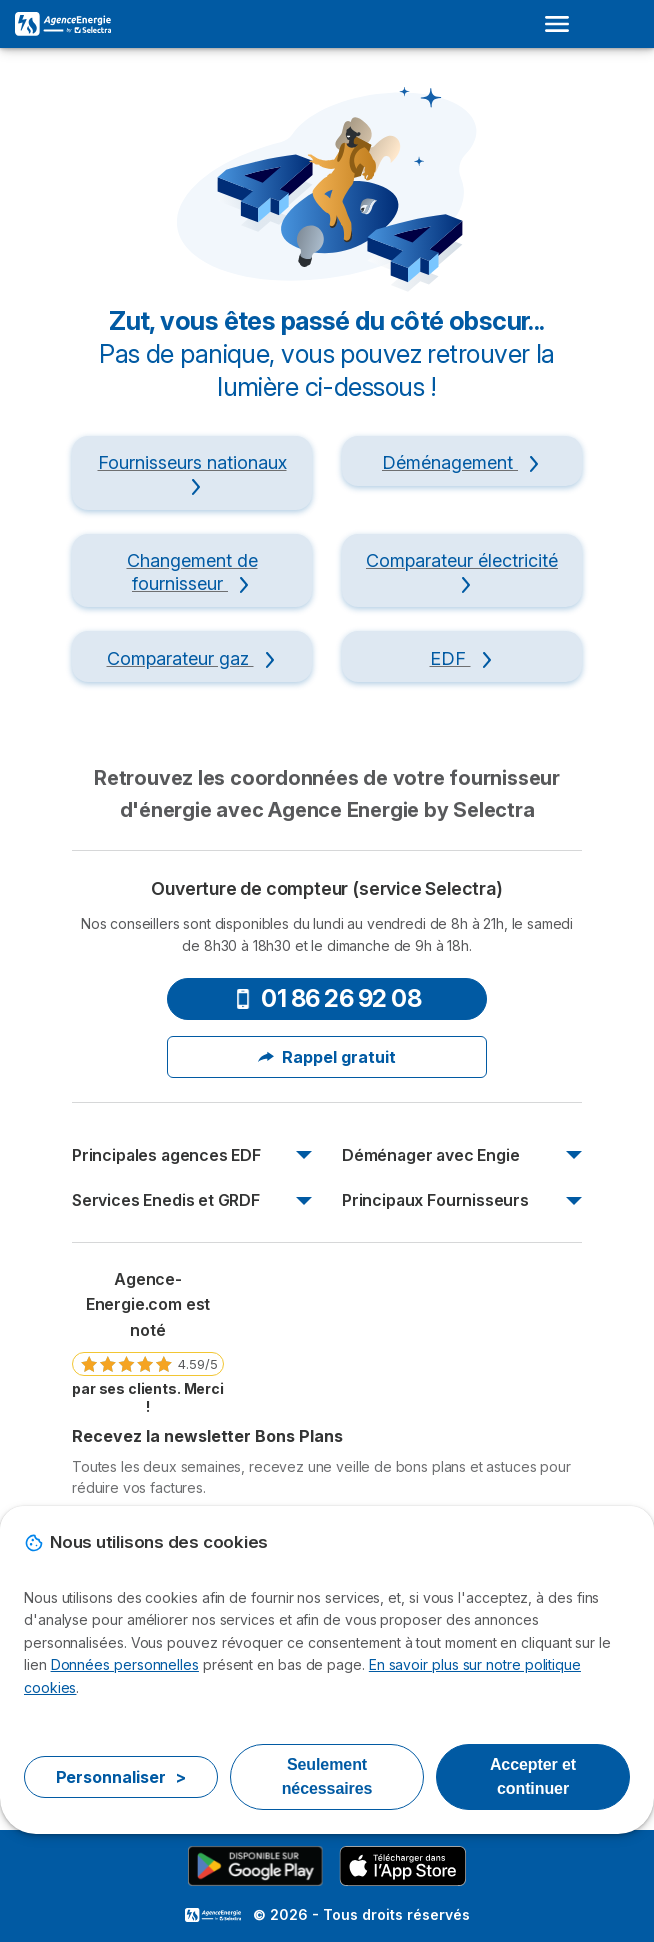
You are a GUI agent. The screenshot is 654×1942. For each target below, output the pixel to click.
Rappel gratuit (327, 1057)
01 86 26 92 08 (327, 998)
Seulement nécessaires (327, 1776)
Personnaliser (121, 1777)
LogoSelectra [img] (213, 1915)
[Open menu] (563, 24)
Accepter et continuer (533, 1776)
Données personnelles (125, 1664)
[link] (148, 1341)
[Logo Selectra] (63, 24)
